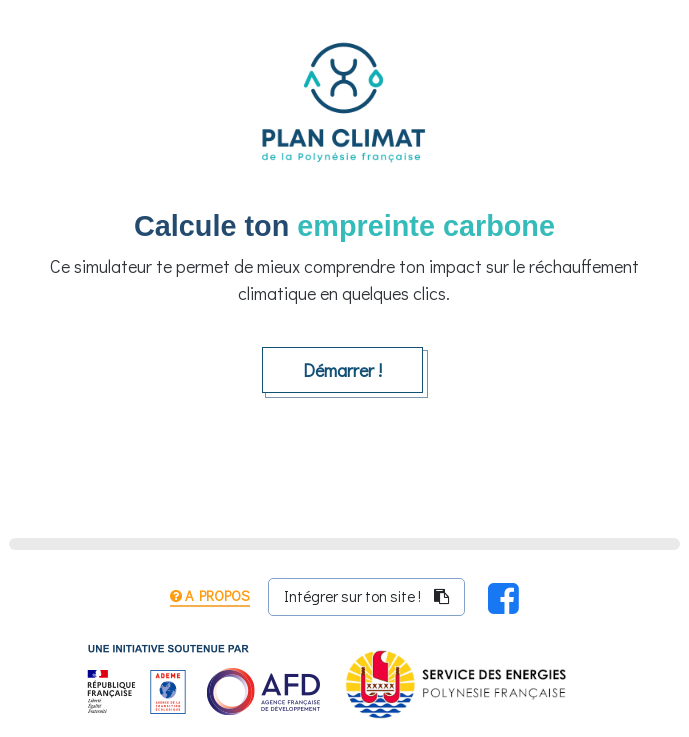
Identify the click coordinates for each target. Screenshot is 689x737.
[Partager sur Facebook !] (503, 597)
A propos (210, 595)
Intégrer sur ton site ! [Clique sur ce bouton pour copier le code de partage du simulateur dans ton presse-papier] (366, 596)
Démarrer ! (342, 370)
